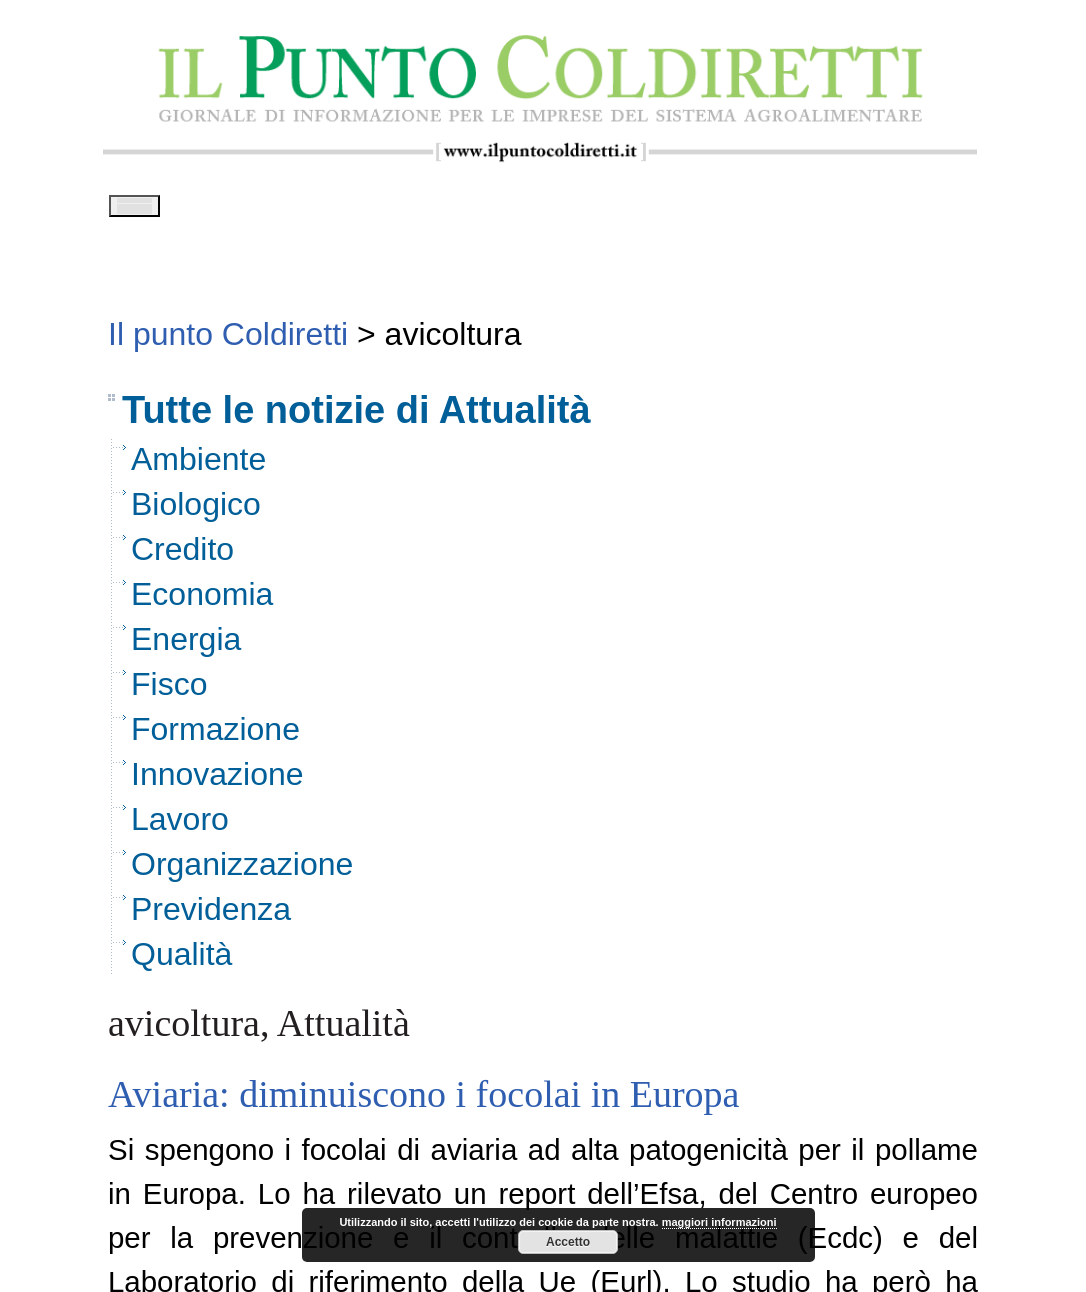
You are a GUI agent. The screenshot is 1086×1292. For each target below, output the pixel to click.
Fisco (169, 691)
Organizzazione (242, 871)
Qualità (181, 961)
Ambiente (198, 466)
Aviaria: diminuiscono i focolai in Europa (423, 1101)
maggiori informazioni (719, 1222)
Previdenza (211, 916)
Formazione (215, 736)
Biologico (196, 511)
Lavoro (180, 826)
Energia (186, 646)
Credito (182, 556)
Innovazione (217, 781)
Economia (202, 601)
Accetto (568, 1242)
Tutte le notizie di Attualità (356, 417)
